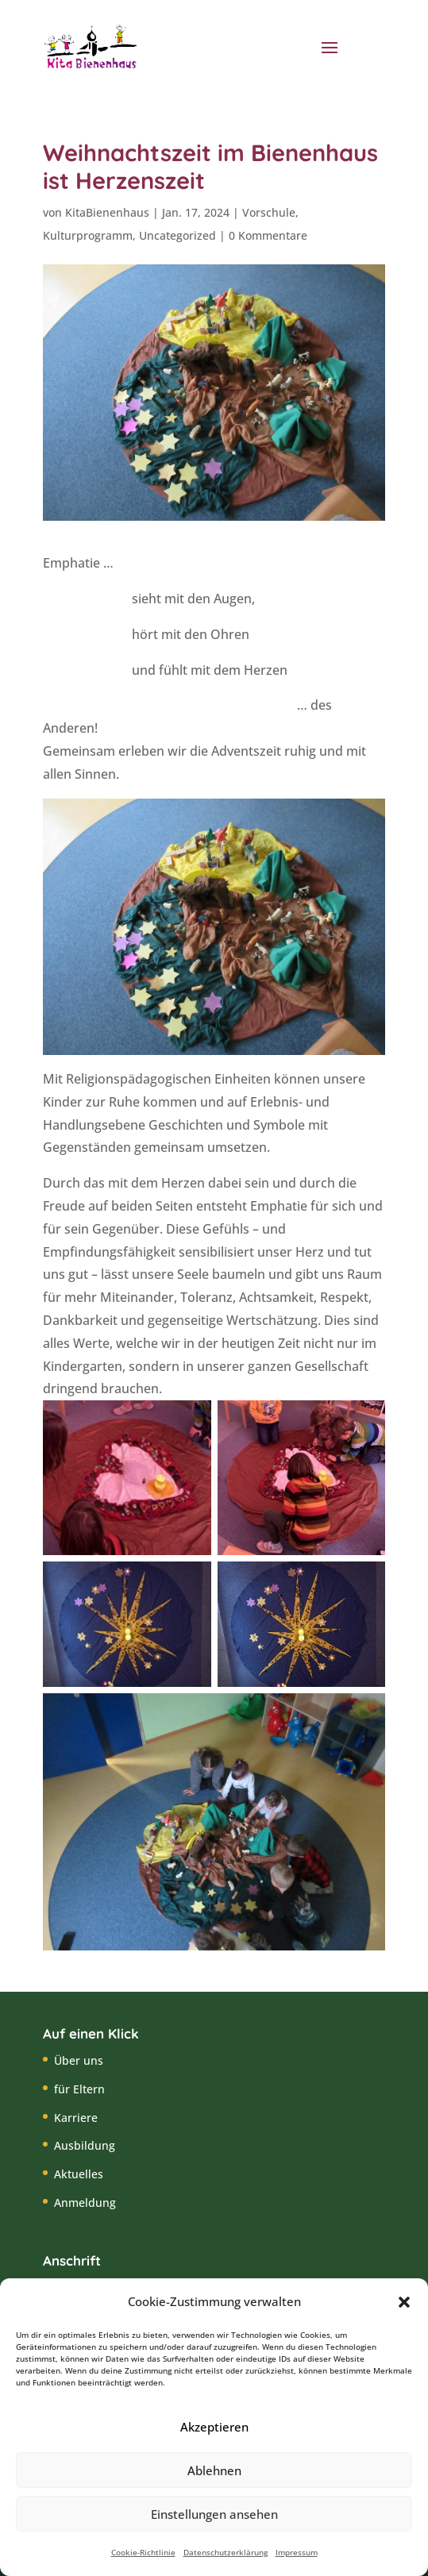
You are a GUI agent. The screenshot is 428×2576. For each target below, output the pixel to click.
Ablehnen (214, 2470)
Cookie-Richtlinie (143, 2552)
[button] (404, 2302)
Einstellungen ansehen (214, 2514)
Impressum (297, 2552)
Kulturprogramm (88, 235)
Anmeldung (85, 2202)
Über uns (78, 2060)
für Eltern (79, 2089)
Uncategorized (177, 235)
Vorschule (268, 212)
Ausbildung (84, 2145)
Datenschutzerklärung (225, 2552)
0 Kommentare (268, 235)
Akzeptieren (214, 2427)
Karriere (76, 2117)
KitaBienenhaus (107, 212)
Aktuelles (78, 2173)
